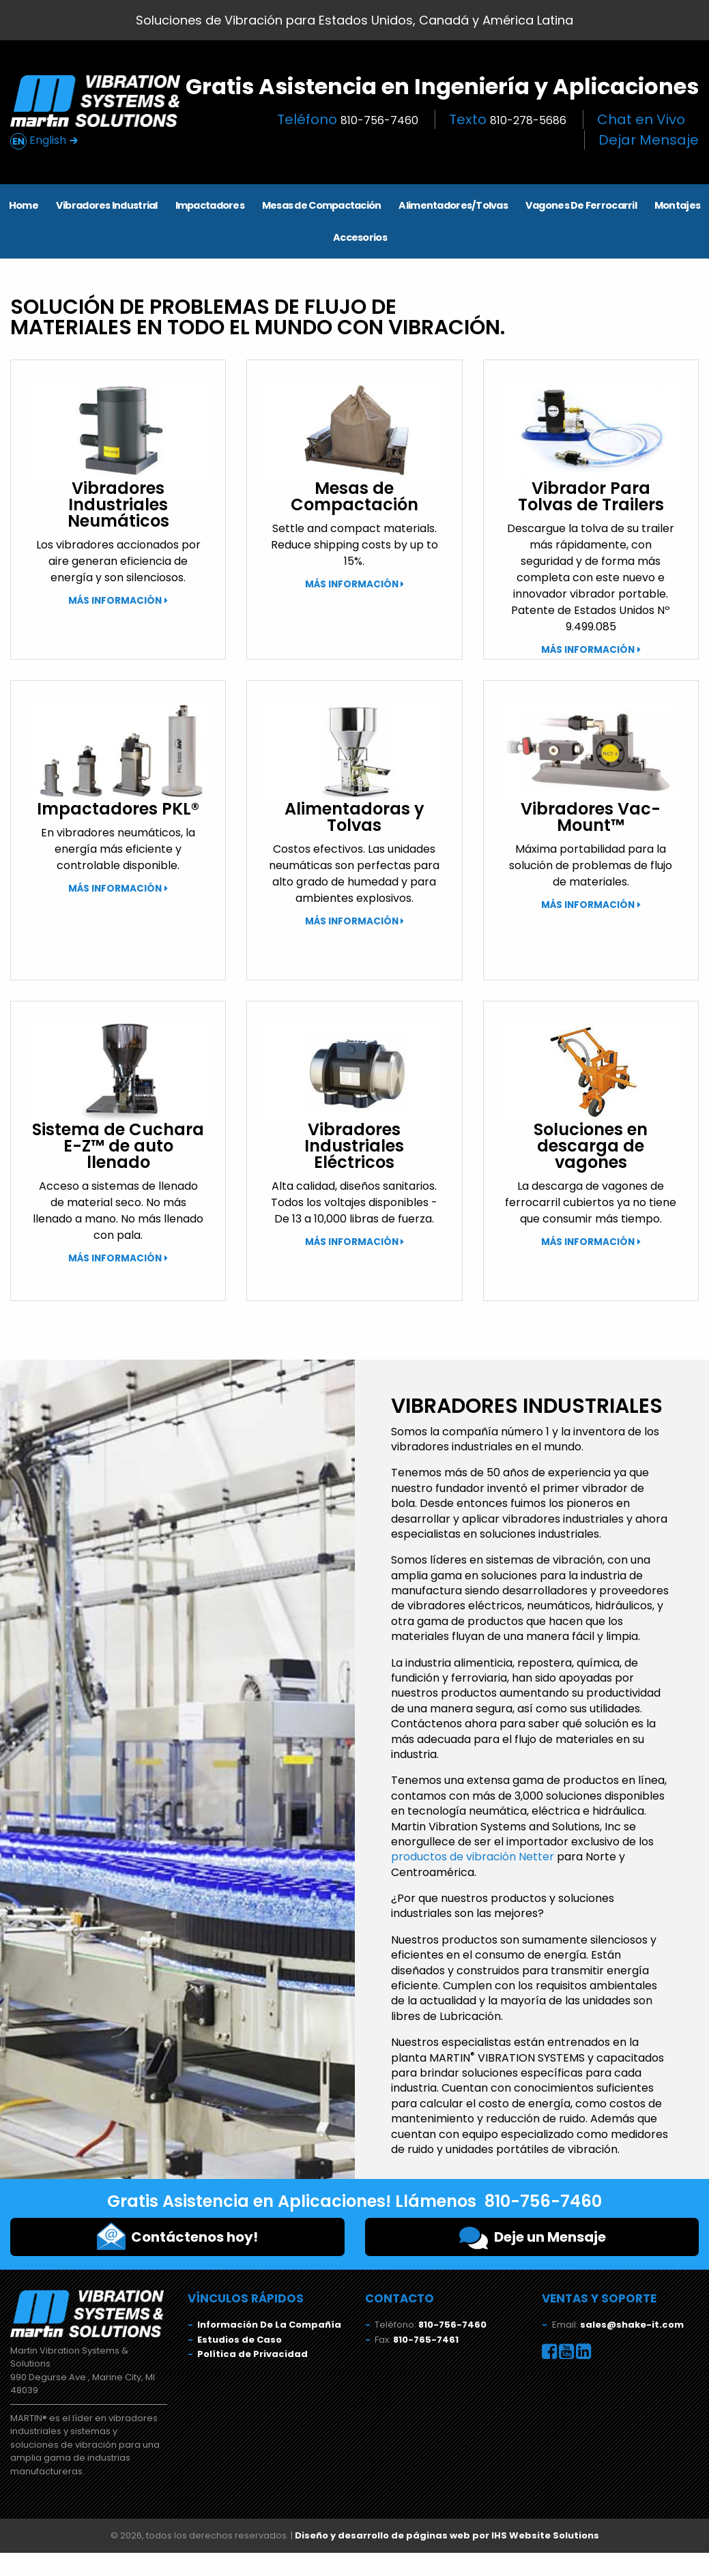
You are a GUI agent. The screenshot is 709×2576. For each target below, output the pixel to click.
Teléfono (347, 119)
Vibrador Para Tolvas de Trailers (591, 496)
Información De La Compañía (269, 2324)
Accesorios (360, 237)
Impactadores (209, 205)
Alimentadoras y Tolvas (354, 816)
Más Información (115, 600)
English (44, 140)
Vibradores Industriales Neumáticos (118, 504)
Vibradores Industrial (107, 205)
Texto (507, 119)
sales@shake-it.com (632, 2324)
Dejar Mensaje (648, 139)
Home (23, 205)
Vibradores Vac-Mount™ (591, 816)
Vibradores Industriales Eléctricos (354, 1145)
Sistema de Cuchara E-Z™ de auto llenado (118, 1145)
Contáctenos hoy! (177, 2236)
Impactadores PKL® (118, 808)
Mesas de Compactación (321, 205)
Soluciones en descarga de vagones (591, 1145)
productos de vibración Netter (472, 1856)
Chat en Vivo (641, 119)
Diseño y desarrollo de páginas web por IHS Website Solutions (447, 2535)
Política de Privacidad (252, 2353)
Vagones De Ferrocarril (581, 205)
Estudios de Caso (239, 2339)
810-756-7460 (452, 2324)
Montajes (677, 205)
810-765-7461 (426, 2339)
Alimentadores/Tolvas (453, 205)
